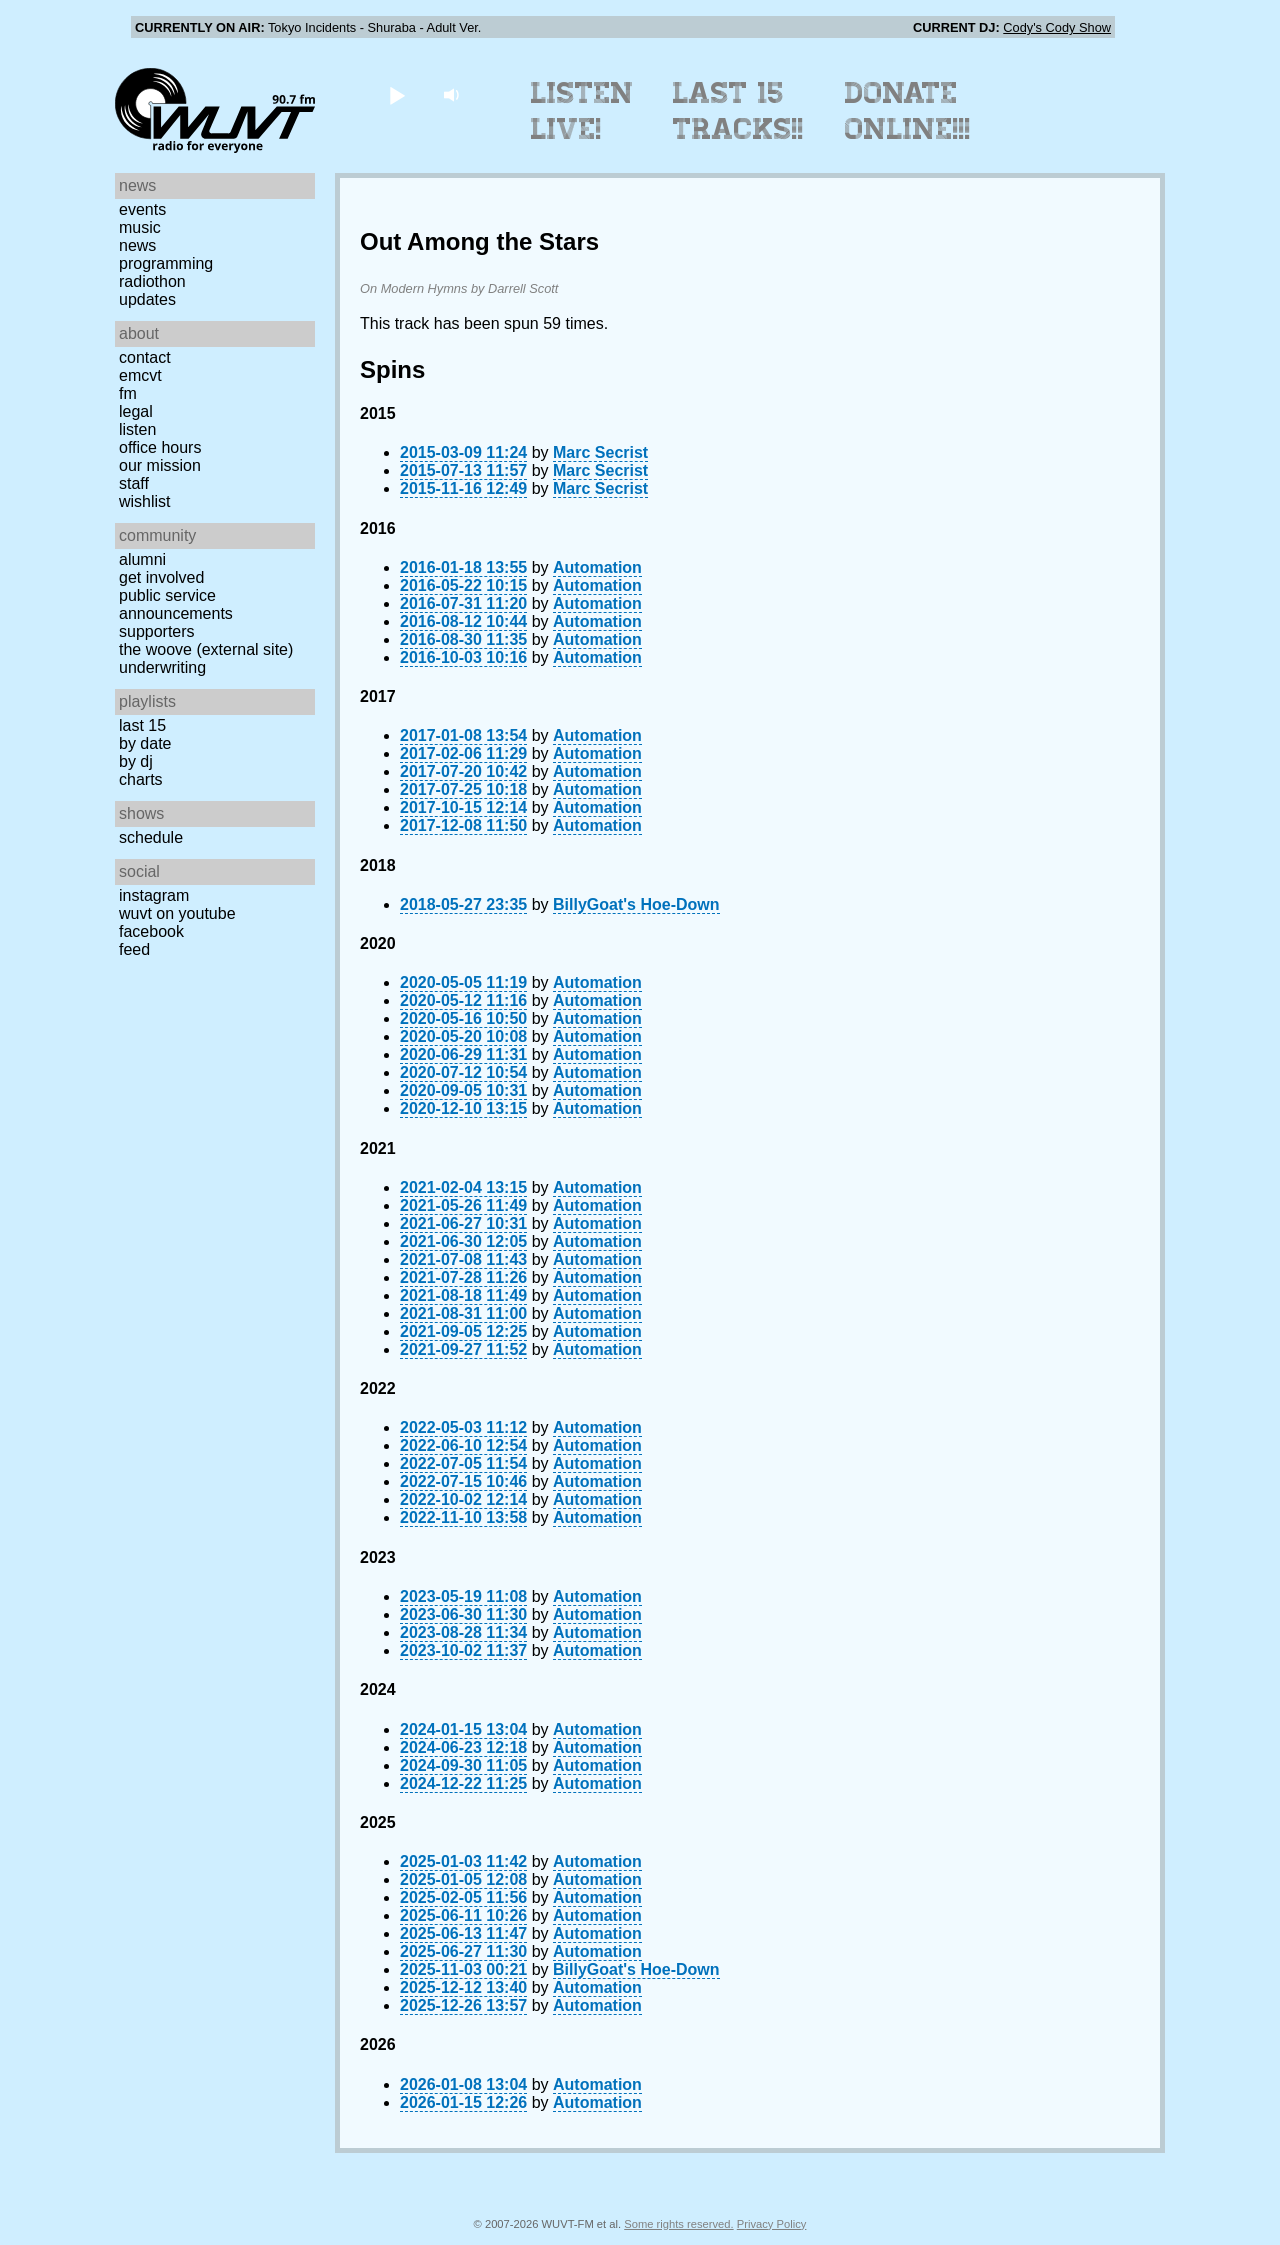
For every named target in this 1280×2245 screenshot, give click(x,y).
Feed (134, 949)
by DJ (136, 761)
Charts (141, 779)
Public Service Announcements (176, 604)
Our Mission (160, 465)
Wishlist (145, 501)
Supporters (157, 631)
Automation (597, 567)
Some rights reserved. (678, 2224)
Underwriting (162, 667)
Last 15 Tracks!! (738, 111)
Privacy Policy (772, 2224)
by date (145, 743)
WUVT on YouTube (177, 913)
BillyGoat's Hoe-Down (636, 904)
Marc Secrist (600, 452)
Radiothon (152, 281)
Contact (145, 357)
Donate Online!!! (908, 111)
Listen (137, 429)
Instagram (154, 895)
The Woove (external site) (206, 649)
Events (142, 209)
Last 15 (142, 725)
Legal (136, 411)
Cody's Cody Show (1057, 27)
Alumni (142, 559)
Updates (147, 299)
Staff (134, 483)
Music (140, 227)
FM (128, 393)
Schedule (151, 837)
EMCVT (140, 375)
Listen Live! (582, 111)
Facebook (151, 931)
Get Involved (161, 577)
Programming (166, 263)
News (137, 245)
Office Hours (160, 447)
